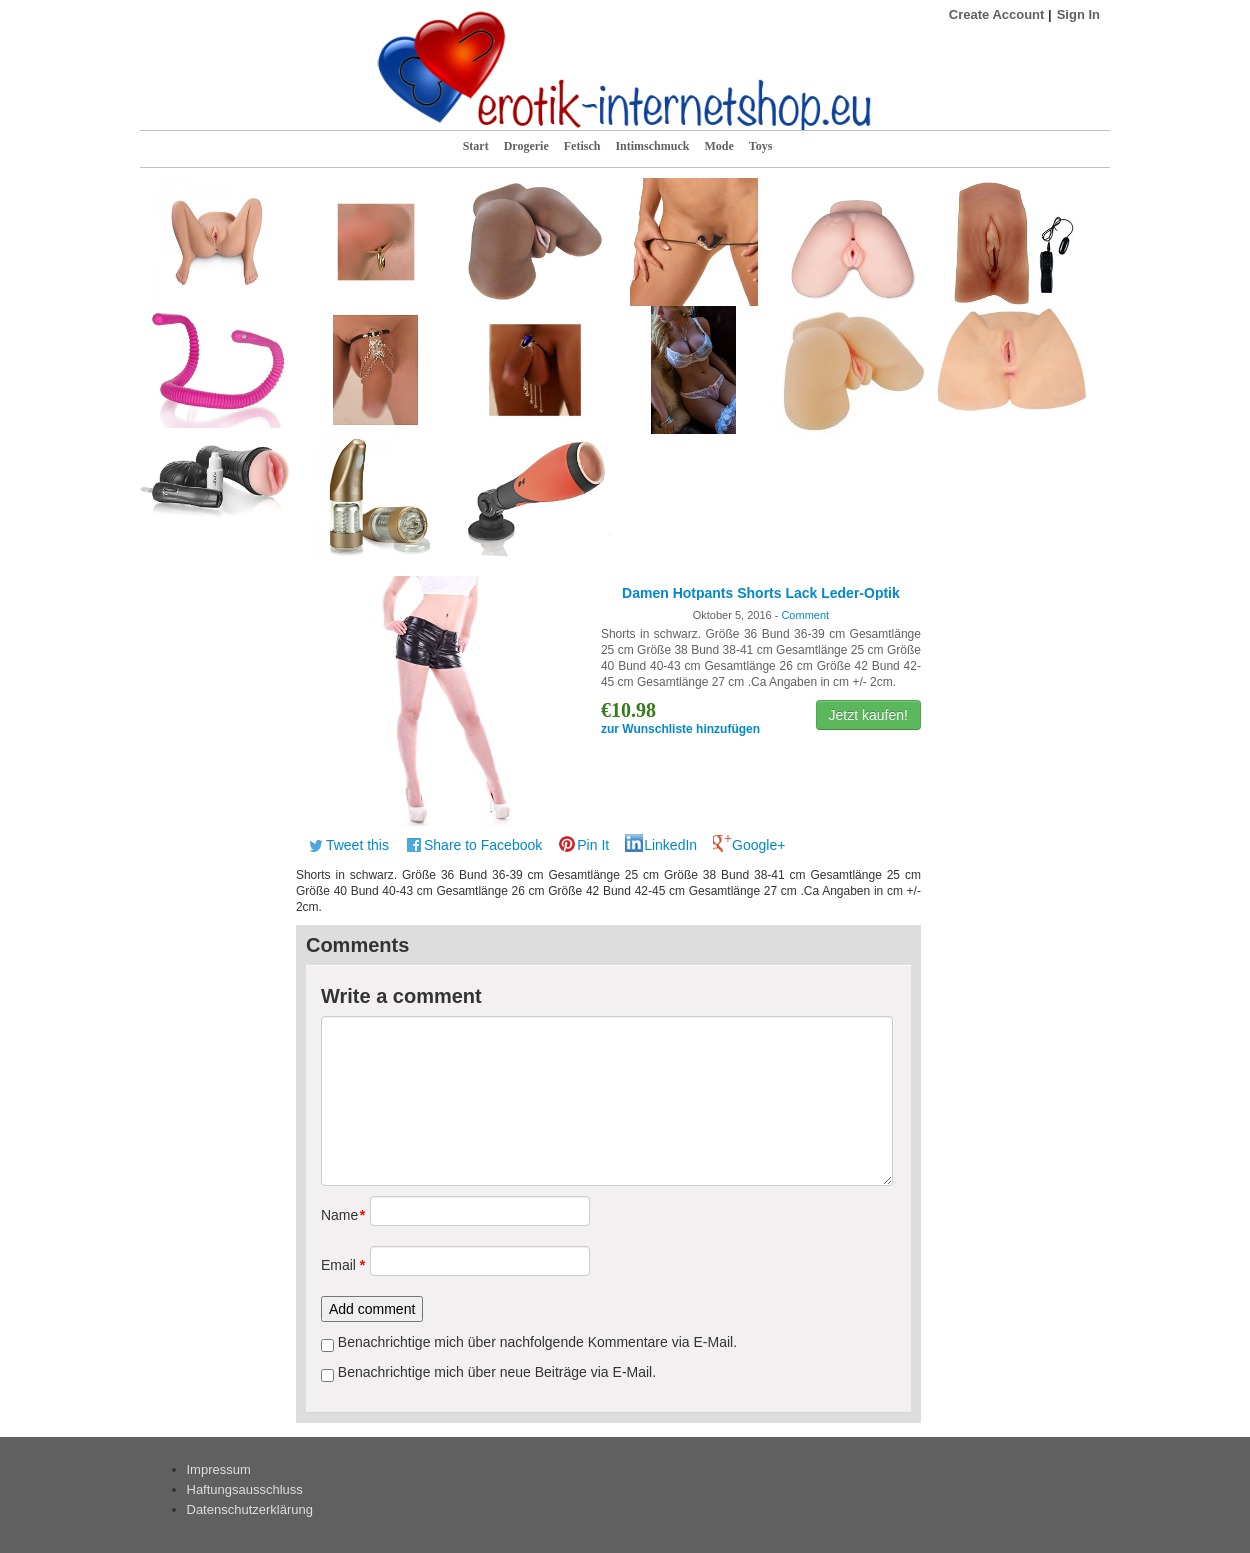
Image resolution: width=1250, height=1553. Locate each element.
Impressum (219, 1469)
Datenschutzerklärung (250, 1509)
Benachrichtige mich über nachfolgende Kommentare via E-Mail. (537, 1342)
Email (338, 1265)
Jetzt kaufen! (868, 715)
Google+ (758, 845)
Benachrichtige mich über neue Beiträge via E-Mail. (497, 1372)
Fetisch (582, 146)
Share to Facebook (483, 845)
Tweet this (357, 845)
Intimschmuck (652, 146)
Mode (718, 146)
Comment (805, 615)
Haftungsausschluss (245, 1489)
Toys (761, 146)
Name (338, 1215)
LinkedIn (670, 845)
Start (476, 146)
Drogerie (526, 146)
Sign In (1078, 14)
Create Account (997, 14)
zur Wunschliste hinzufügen (680, 729)
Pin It (593, 845)
